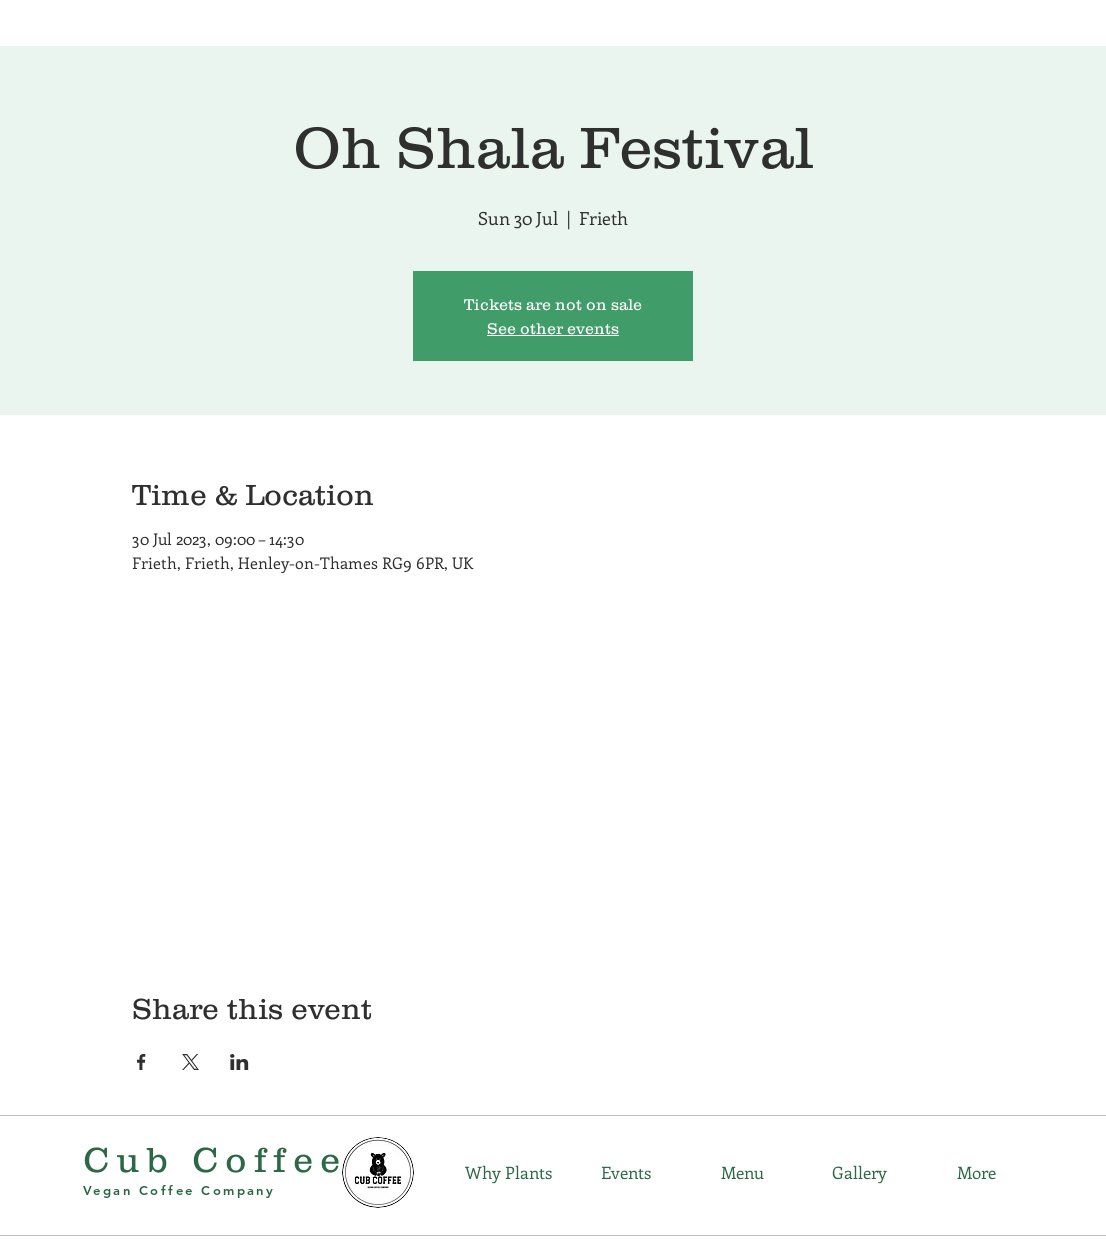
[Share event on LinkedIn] (239, 1062)
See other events (553, 328)
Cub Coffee (215, 1159)
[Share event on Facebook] (141, 1062)
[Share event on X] (190, 1062)
